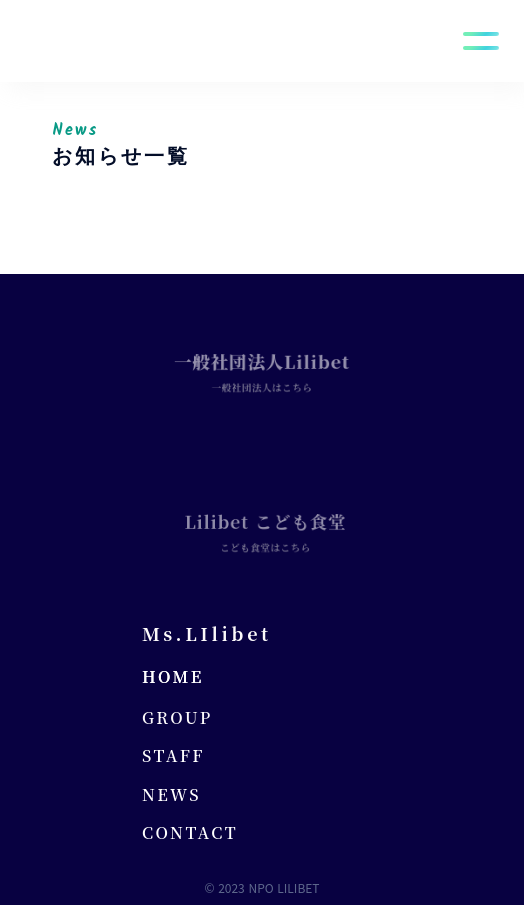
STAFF (173, 756)
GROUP (177, 718)
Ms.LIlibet (207, 633)
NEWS (171, 795)
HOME (173, 677)
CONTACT (190, 833)
